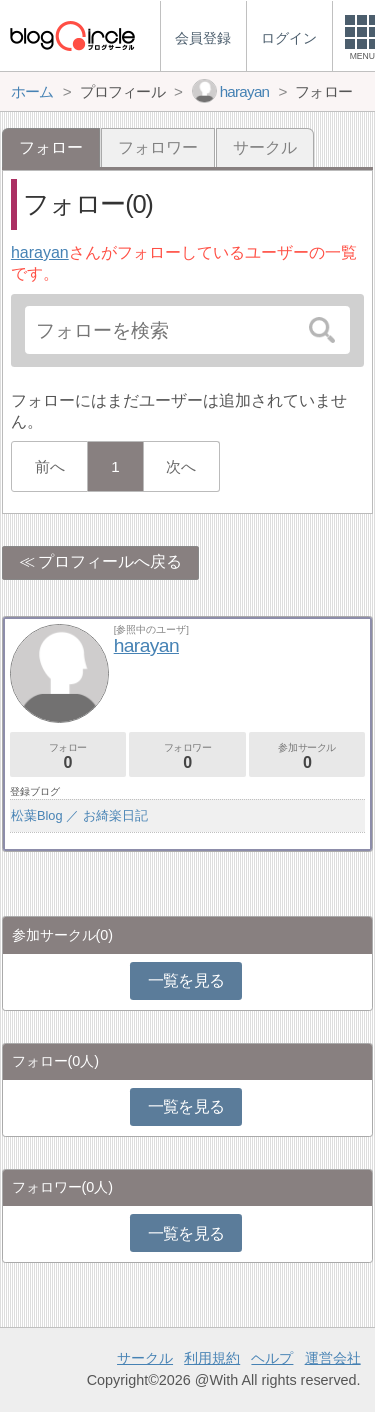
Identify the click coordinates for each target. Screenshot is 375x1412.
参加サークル (307, 756)
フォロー (68, 756)
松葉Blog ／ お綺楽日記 (79, 815)
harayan (40, 252)
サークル (265, 147)
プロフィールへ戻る (110, 561)
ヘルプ (272, 1358)
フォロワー (158, 147)
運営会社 (333, 1358)
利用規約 (212, 1358)
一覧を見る (186, 980)
